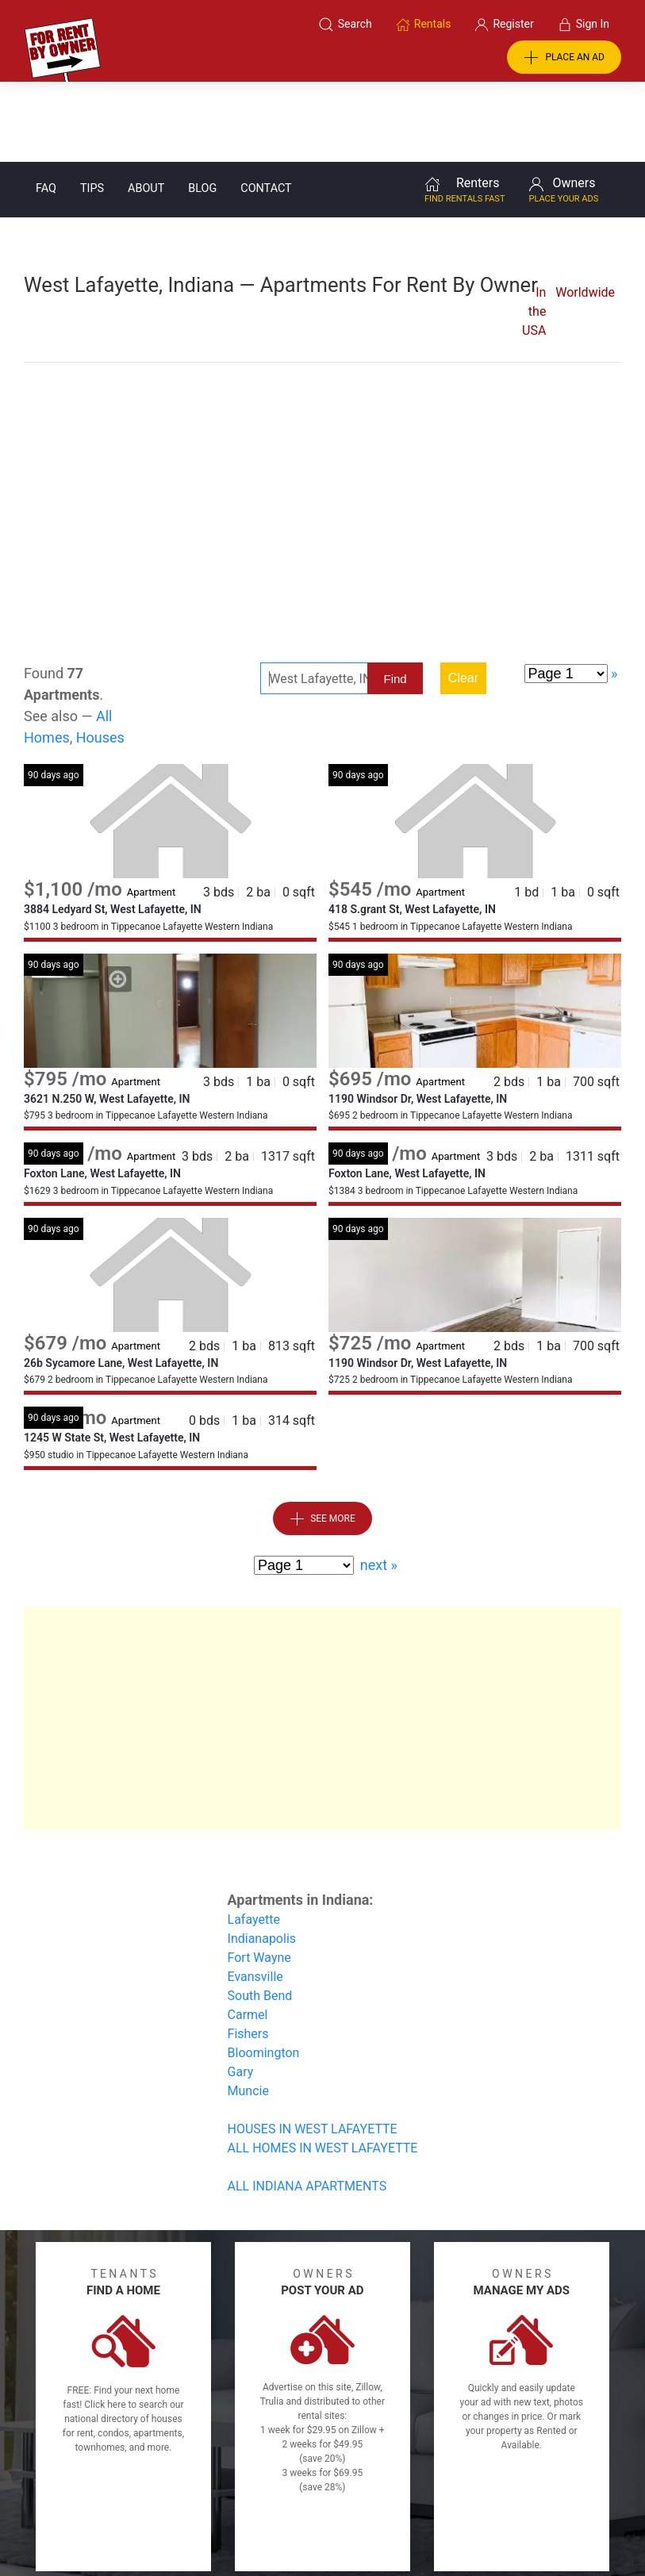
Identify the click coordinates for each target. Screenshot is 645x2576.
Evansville (255, 1896)
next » (378, 1484)
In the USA (534, 231)
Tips (92, 108)
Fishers (248, 1953)
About (146, 108)
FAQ (46, 108)
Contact (265, 108)
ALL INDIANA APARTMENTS (307, 2105)
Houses (100, 657)
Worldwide (585, 212)
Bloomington (264, 1972)
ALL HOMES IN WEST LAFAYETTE (323, 2067)
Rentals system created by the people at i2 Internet (466, 2522)
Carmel (248, 1934)
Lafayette (254, 1839)
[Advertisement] (322, 425)
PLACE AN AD (564, 58)
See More (322, 1439)
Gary (241, 1991)
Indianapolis (262, 1858)
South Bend (260, 1915)
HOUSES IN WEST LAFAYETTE (312, 2048)
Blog (202, 108)
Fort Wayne (259, 1877)
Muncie (248, 2010)
